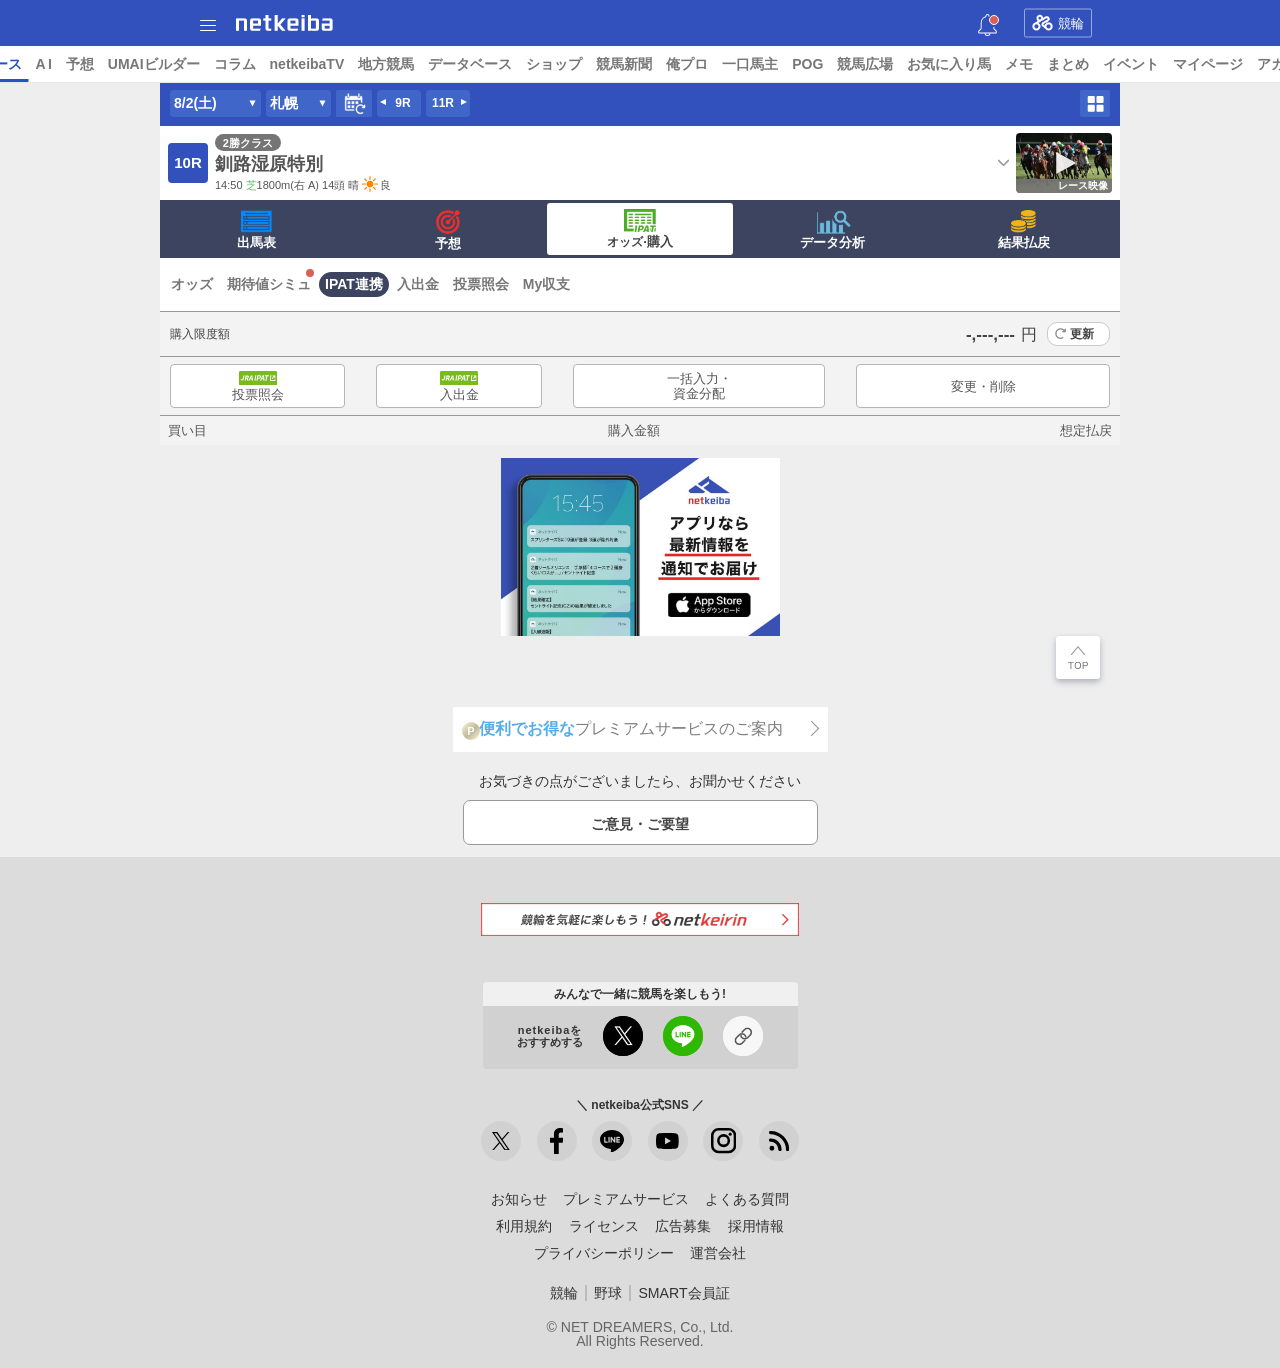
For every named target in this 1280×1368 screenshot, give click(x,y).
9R (402, 103)
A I (197, 64)
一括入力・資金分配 (699, 386)
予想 (233, 64)
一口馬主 (904, 64)
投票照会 (481, 284)
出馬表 (256, 230)
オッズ (192, 284)
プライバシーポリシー (604, 1253)
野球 (608, 1293)
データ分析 (832, 230)
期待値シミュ (269, 284)
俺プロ (841, 64)
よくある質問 (747, 1199)
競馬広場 (1019, 64)
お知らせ (519, 1199)
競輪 (1058, 23)
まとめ (1222, 64)
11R (443, 103)
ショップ (708, 64)
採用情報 (756, 1226)
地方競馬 (540, 64)
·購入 (640, 229)
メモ (1173, 64)
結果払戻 (1024, 230)
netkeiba (284, 23)
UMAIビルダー (307, 64)
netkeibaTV (460, 64)
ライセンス (604, 1226)
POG (961, 64)
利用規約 (524, 1226)
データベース (624, 64)
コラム (388, 64)
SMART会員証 (683, 1293)
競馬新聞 (778, 64)
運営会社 (718, 1253)
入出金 (418, 284)
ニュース (91, 64)
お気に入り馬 (1103, 64)
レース (154, 64)
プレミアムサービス (626, 1199)
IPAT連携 (354, 284)
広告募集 (683, 1226)
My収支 (546, 284)
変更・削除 (983, 386)
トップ (28, 64)
